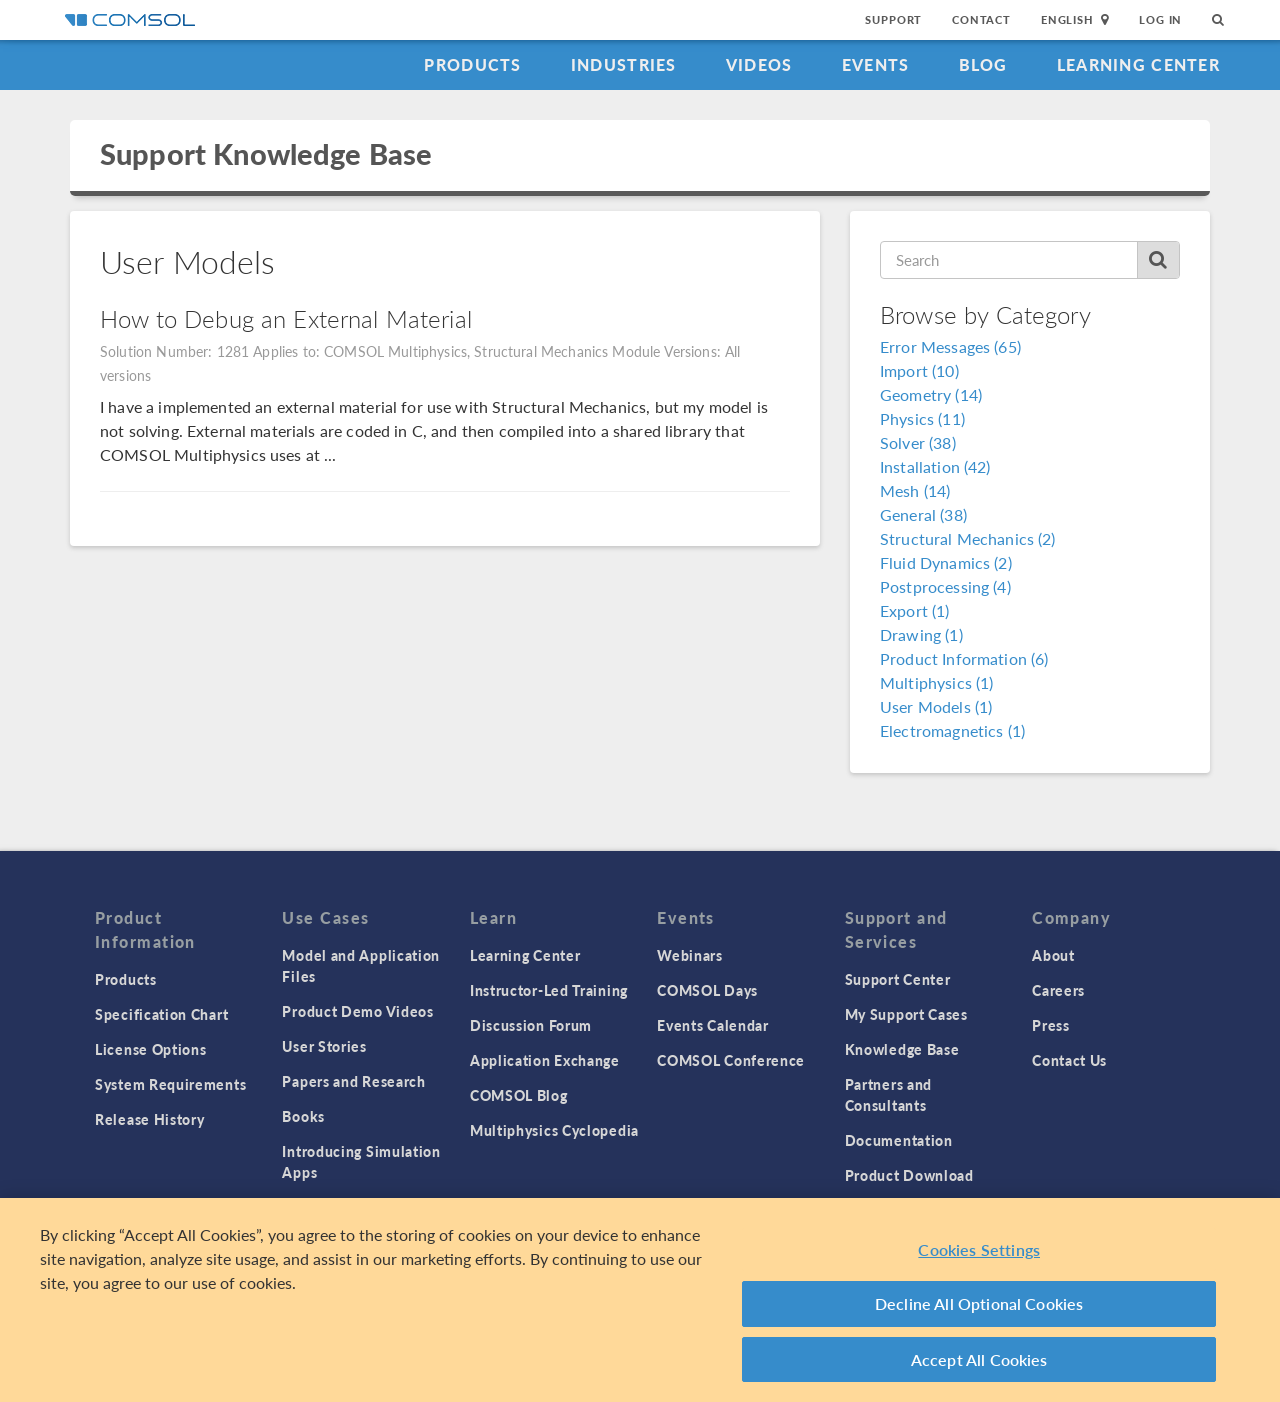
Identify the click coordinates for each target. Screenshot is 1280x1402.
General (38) (923, 514)
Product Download (909, 1175)
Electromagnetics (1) (952, 730)
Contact (981, 19)
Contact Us (1069, 1060)
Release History (150, 1119)
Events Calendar (713, 1025)
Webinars (690, 955)
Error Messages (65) (950, 346)
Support (893, 19)
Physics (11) (922, 418)
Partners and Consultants (888, 1094)
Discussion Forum (531, 1025)
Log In (1160, 19)
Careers (1058, 990)
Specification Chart (161, 1014)
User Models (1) (936, 706)
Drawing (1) (921, 634)
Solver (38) (918, 442)
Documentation (899, 1140)
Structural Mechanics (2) (968, 538)
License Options (151, 1049)
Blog (983, 64)
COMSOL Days (707, 990)
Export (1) (915, 610)
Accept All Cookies (979, 1363)
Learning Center (1138, 64)
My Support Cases (906, 1014)
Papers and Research (353, 1081)
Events (876, 64)
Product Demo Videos (357, 1011)
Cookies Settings (979, 1253)
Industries (624, 64)
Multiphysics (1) (936, 682)
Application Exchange (545, 1060)
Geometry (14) (931, 394)
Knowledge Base (902, 1049)
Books (303, 1116)
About (1053, 955)
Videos (759, 64)
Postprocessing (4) (945, 586)
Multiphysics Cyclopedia (554, 1130)
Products (472, 64)
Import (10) (919, 370)
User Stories (324, 1046)
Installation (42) (935, 466)
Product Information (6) (964, 658)
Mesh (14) (915, 490)
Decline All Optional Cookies (979, 1307)
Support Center (898, 979)
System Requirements (170, 1084)
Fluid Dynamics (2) (946, 562)
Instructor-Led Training (549, 990)
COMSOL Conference (731, 1060)
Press (1051, 1025)
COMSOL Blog (519, 1095)
